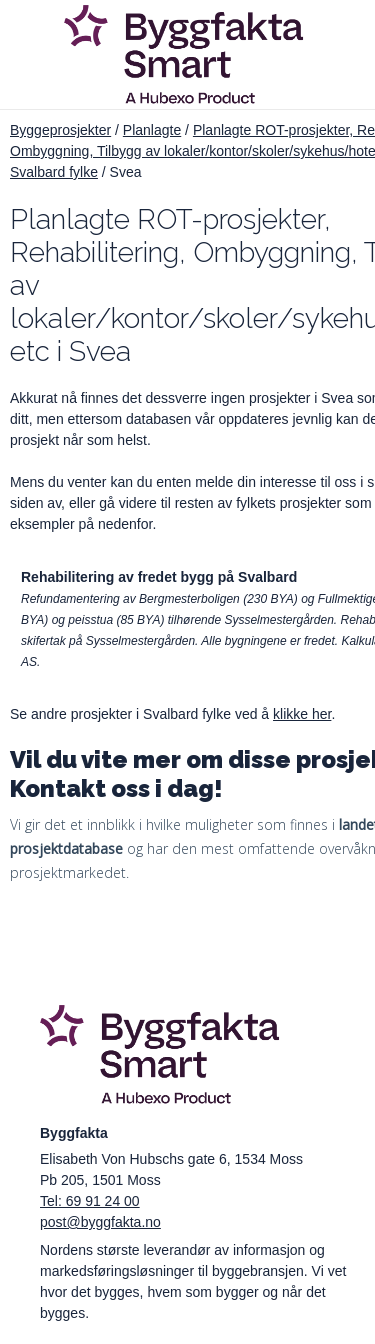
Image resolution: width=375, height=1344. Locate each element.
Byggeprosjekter (60, 130)
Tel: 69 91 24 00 (90, 1201)
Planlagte (152, 130)
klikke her (302, 714)
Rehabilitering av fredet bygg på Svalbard (159, 577)
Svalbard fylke (54, 172)
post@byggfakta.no (100, 1222)
